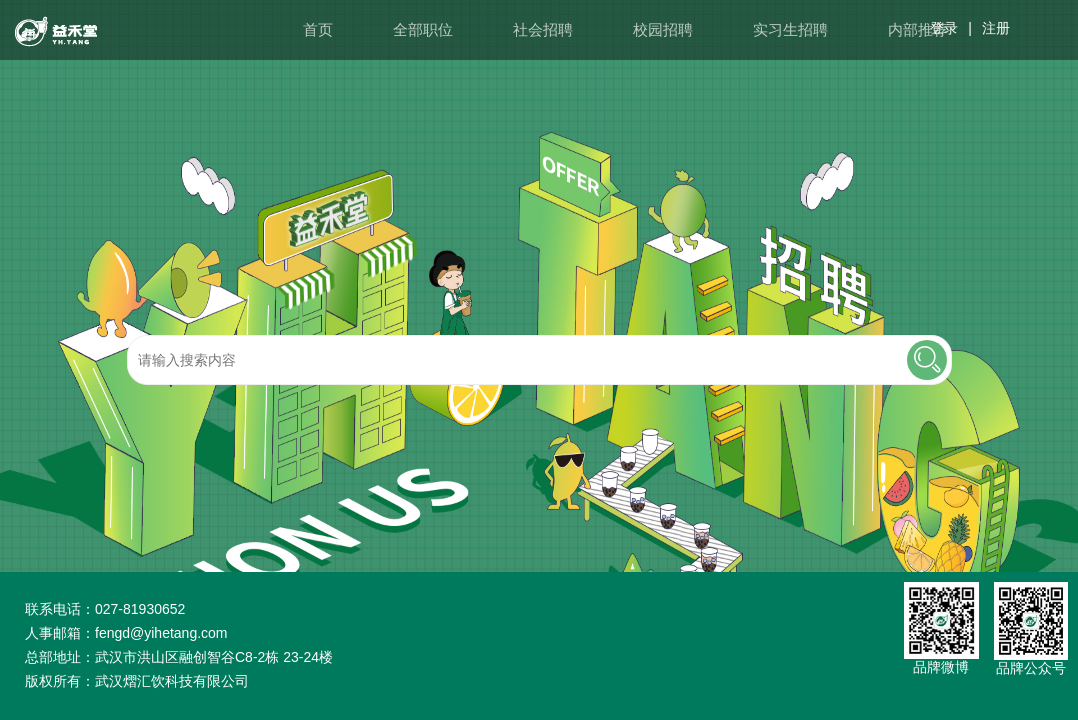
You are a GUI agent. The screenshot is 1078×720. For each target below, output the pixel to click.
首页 (318, 29)
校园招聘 (663, 29)
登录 (944, 28)
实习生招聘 (790, 29)
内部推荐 (918, 29)
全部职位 (423, 29)
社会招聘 (543, 29)
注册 (996, 28)
